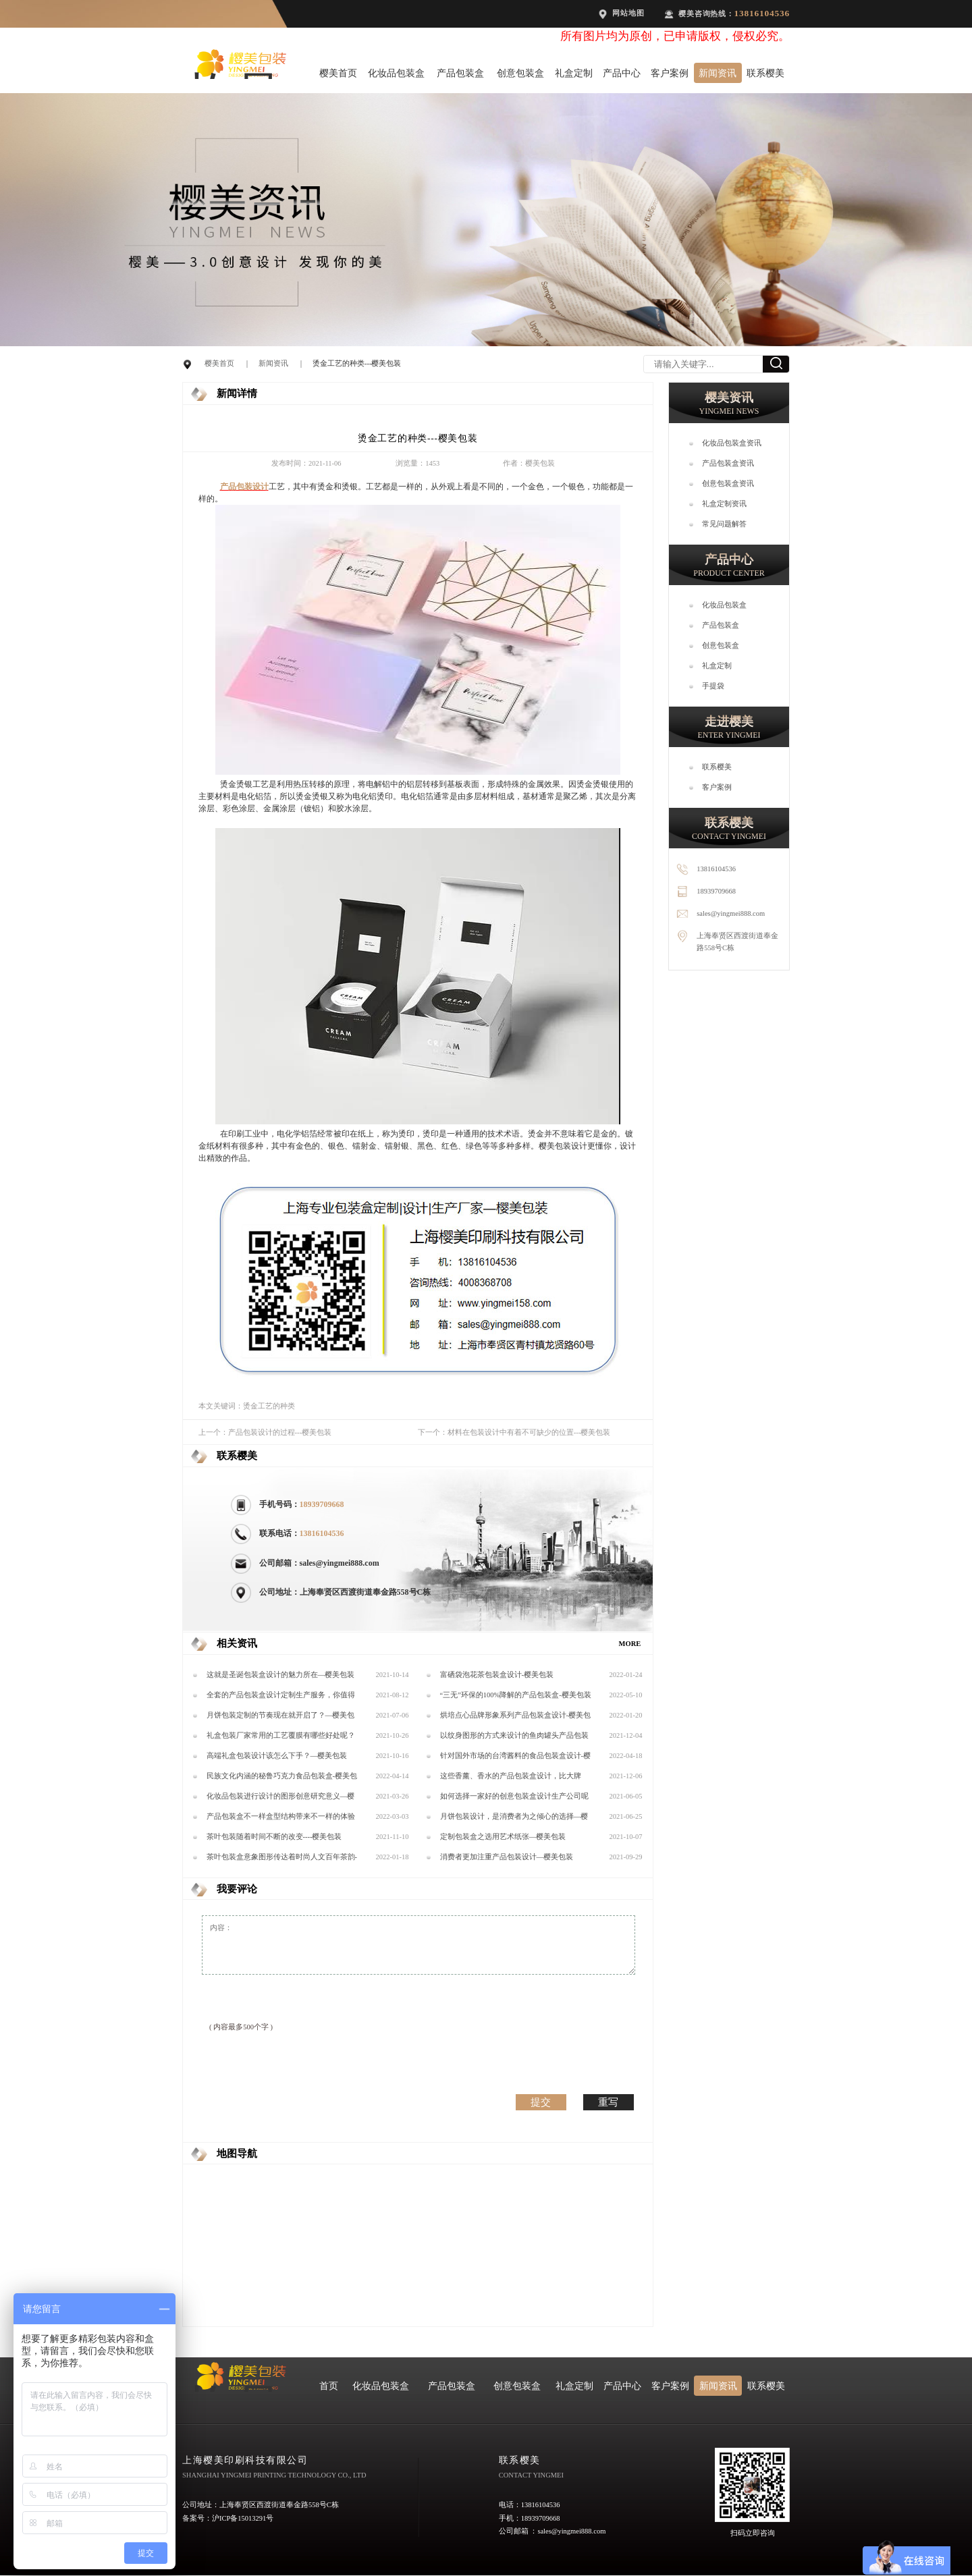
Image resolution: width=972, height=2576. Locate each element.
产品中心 (622, 72)
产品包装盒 (460, 72)
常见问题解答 (724, 524)
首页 (328, 2385)
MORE (630, 1643)
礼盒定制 (574, 72)
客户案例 (669, 72)
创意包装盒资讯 (728, 483)
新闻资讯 (717, 72)
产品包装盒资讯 (728, 463)
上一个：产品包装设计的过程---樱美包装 (265, 1432)
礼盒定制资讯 (724, 504)
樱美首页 (338, 72)
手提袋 (713, 686)
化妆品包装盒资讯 (731, 443)
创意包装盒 (520, 72)
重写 (608, 2102)
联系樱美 (765, 72)
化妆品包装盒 (396, 72)
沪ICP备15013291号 (242, 2518)
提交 (541, 2102)
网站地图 (628, 13)
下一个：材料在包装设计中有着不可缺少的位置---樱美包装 (514, 1432)
